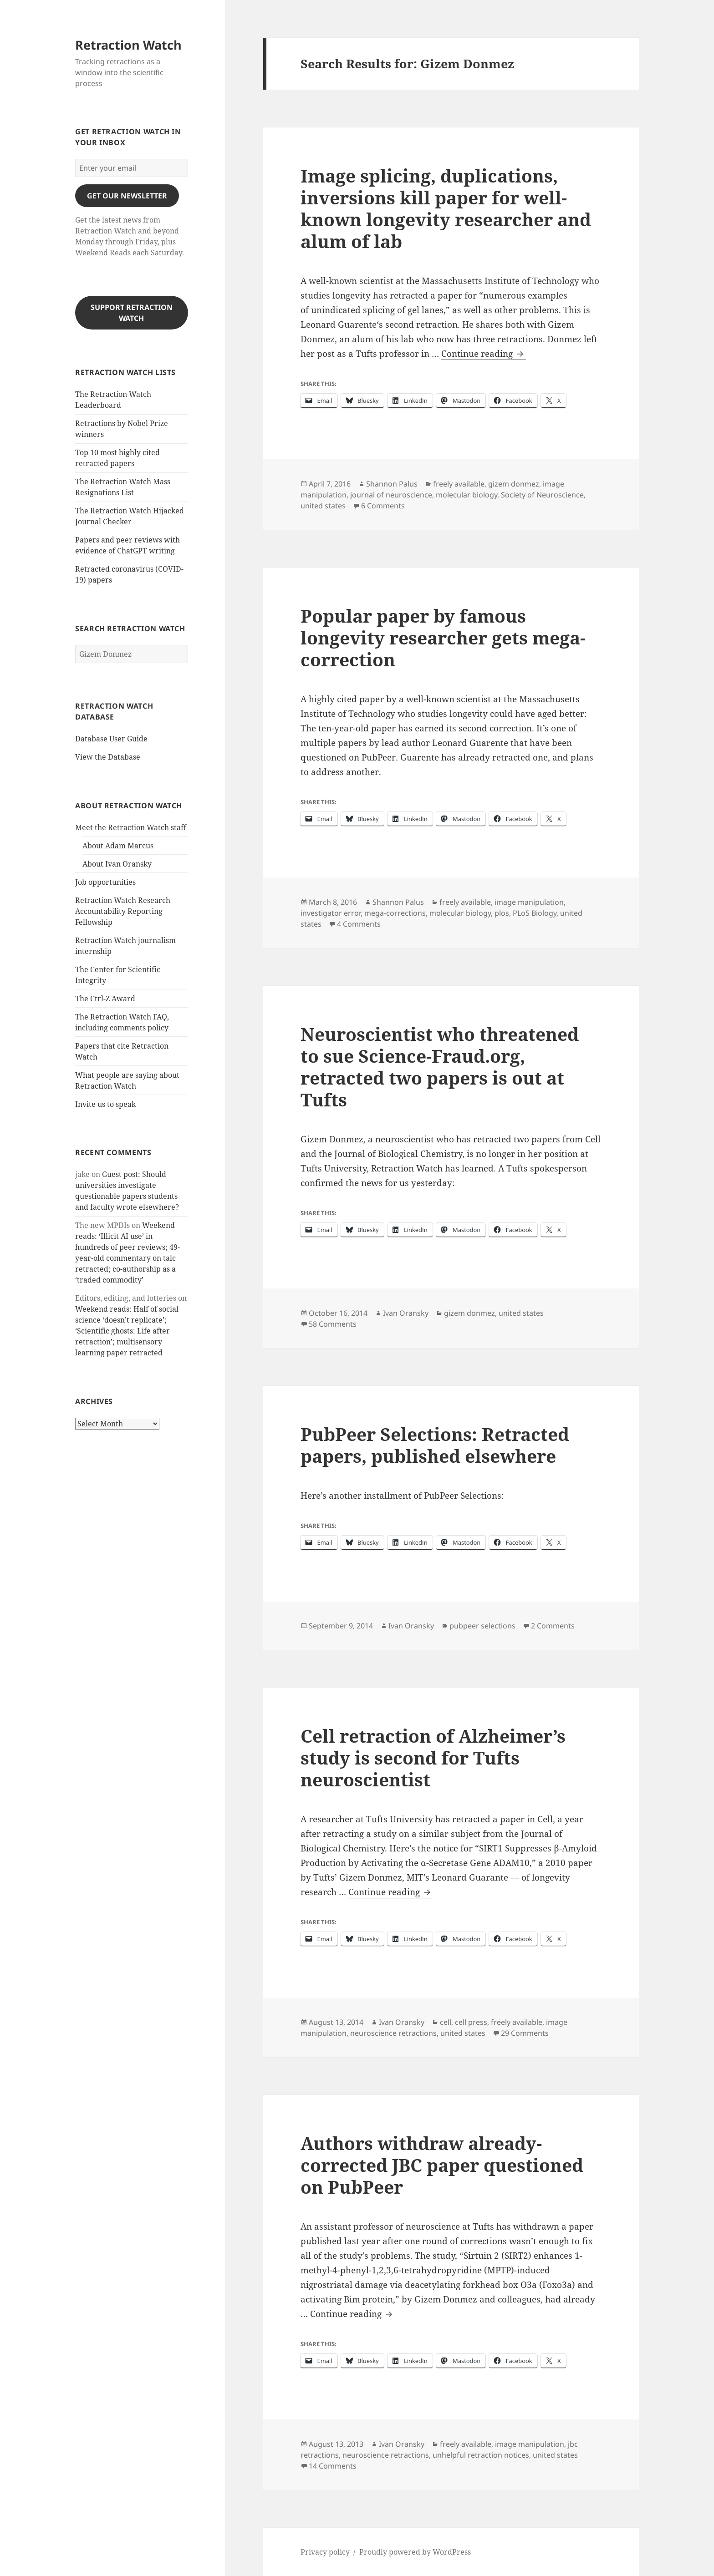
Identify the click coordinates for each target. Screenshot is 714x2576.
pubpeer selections (482, 1626)
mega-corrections (395, 913)
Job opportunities (105, 882)
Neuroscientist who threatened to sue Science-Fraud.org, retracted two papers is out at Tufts (440, 1066)
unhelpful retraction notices (481, 2455)
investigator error (331, 913)
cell (445, 2022)
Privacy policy (325, 2552)
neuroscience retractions (393, 2033)
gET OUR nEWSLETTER (127, 196)
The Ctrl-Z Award (105, 999)
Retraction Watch (128, 44)
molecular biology (466, 495)
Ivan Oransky (405, 1313)
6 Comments (383, 506)
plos (502, 913)
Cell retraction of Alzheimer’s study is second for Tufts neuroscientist (433, 1757)
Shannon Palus (392, 484)
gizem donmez (513, 484)
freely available (458, 484)
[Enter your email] (131, 168)
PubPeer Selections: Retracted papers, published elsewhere (435, 1445)
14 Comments (333, 2466)
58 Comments (333, 1324)
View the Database (107, 757)
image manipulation (529, 902)
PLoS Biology (534, 913)
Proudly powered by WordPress (415, 2552)
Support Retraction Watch (132, 312)
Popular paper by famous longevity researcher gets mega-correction (443, 637)
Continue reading (483, 354)
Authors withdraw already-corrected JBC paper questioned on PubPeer (442, 2165)
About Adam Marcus (117, 846)
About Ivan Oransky (117, 864)
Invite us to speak (105, 1104)
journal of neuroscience (391, 495)
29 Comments (525, 2033)
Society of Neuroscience (542, 495)
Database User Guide (111, 739)
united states (323, 506)
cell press (471, 2022)
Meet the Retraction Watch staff (130, 827)
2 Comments (553, 1626)
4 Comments (359, 924)
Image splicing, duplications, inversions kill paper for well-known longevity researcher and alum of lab (446, 208)
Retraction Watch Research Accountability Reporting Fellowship (122, 911)
